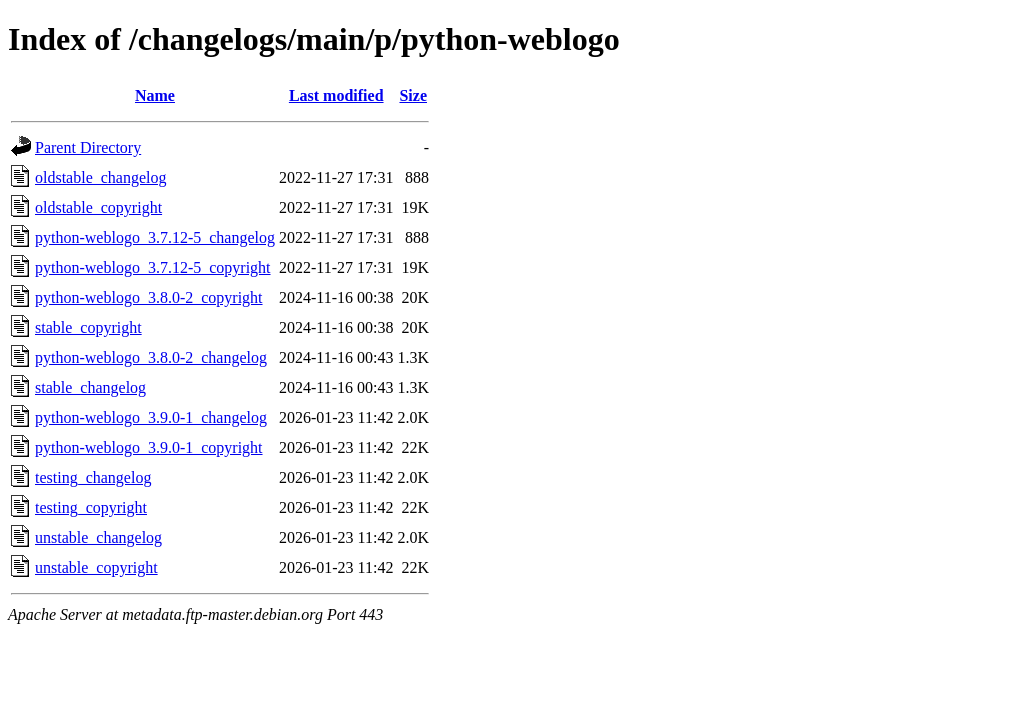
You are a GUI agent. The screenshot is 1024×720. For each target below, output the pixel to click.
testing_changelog (93, 477)
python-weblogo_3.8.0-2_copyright (149, 297)
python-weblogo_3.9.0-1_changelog (151, 417)
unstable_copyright (96, 567)
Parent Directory (88, 147)
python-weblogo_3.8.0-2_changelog (151, 357)
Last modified (336, 95)
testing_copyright (91, 507)
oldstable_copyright (98, 207)
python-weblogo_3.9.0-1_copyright (149, 447)
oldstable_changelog (101, 177)
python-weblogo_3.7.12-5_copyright (153, 267)
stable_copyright (88, 327)
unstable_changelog (98, 537)
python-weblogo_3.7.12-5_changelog (155, 237)
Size (413, 95)
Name (155, 95)
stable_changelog (90, 387)
